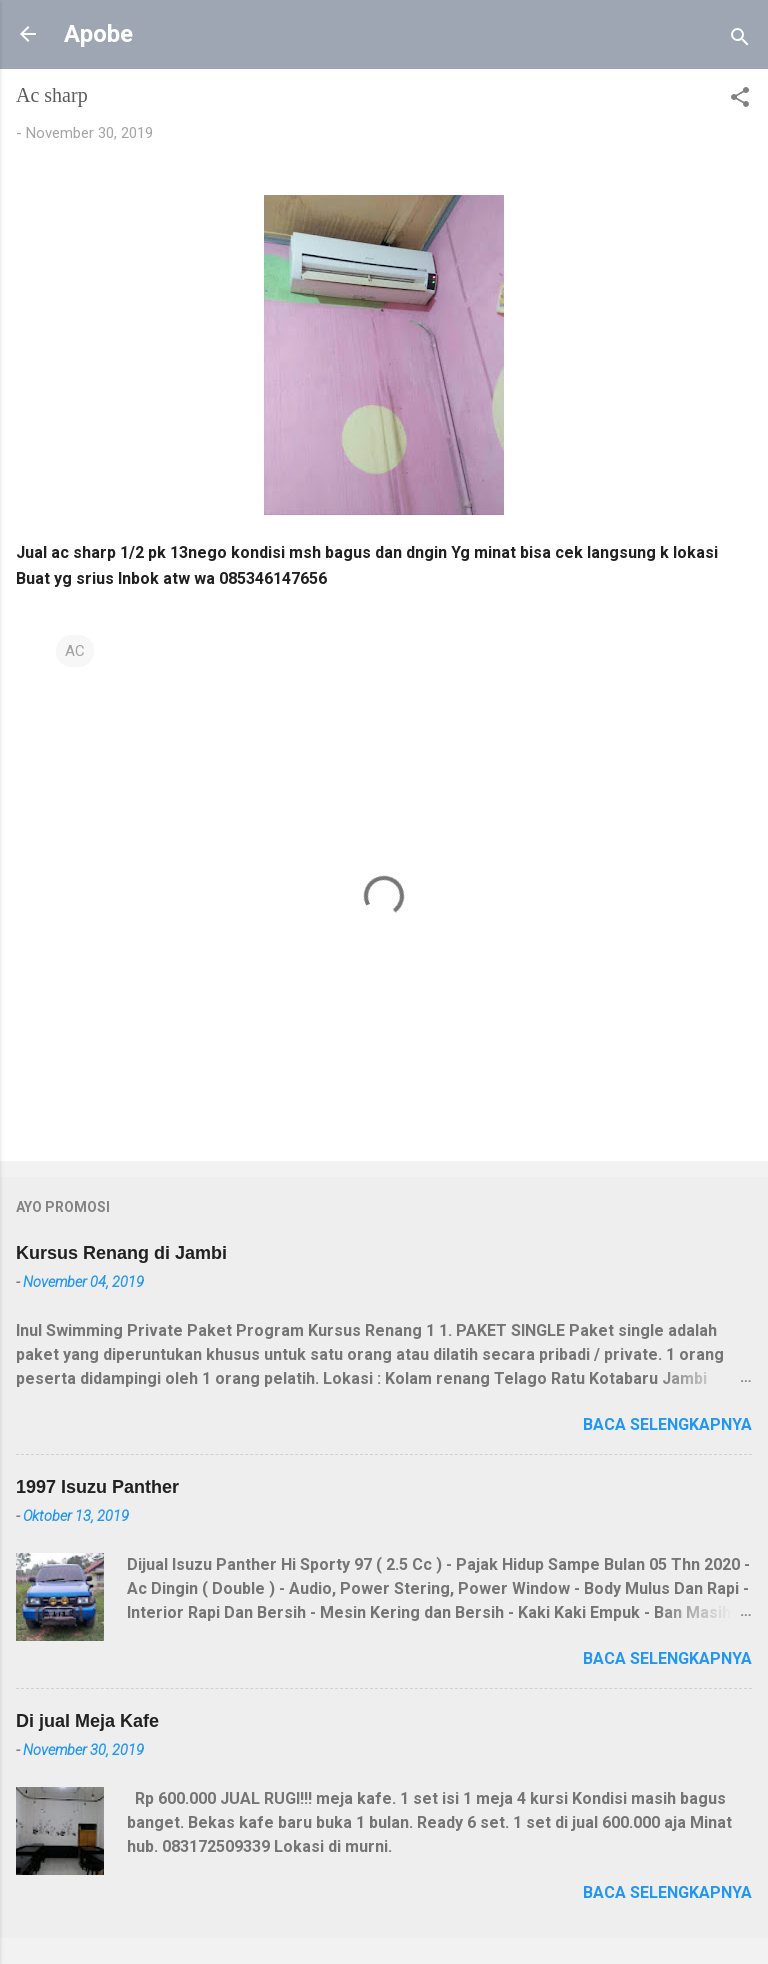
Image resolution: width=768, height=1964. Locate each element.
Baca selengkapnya (667, 1424)
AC (75, 651)
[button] (740, 100)
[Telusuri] (740, 40)
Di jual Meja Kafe (87, 1721)
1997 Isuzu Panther (97, 1487)
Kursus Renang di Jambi (121, 1253)
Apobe (98, 34)
